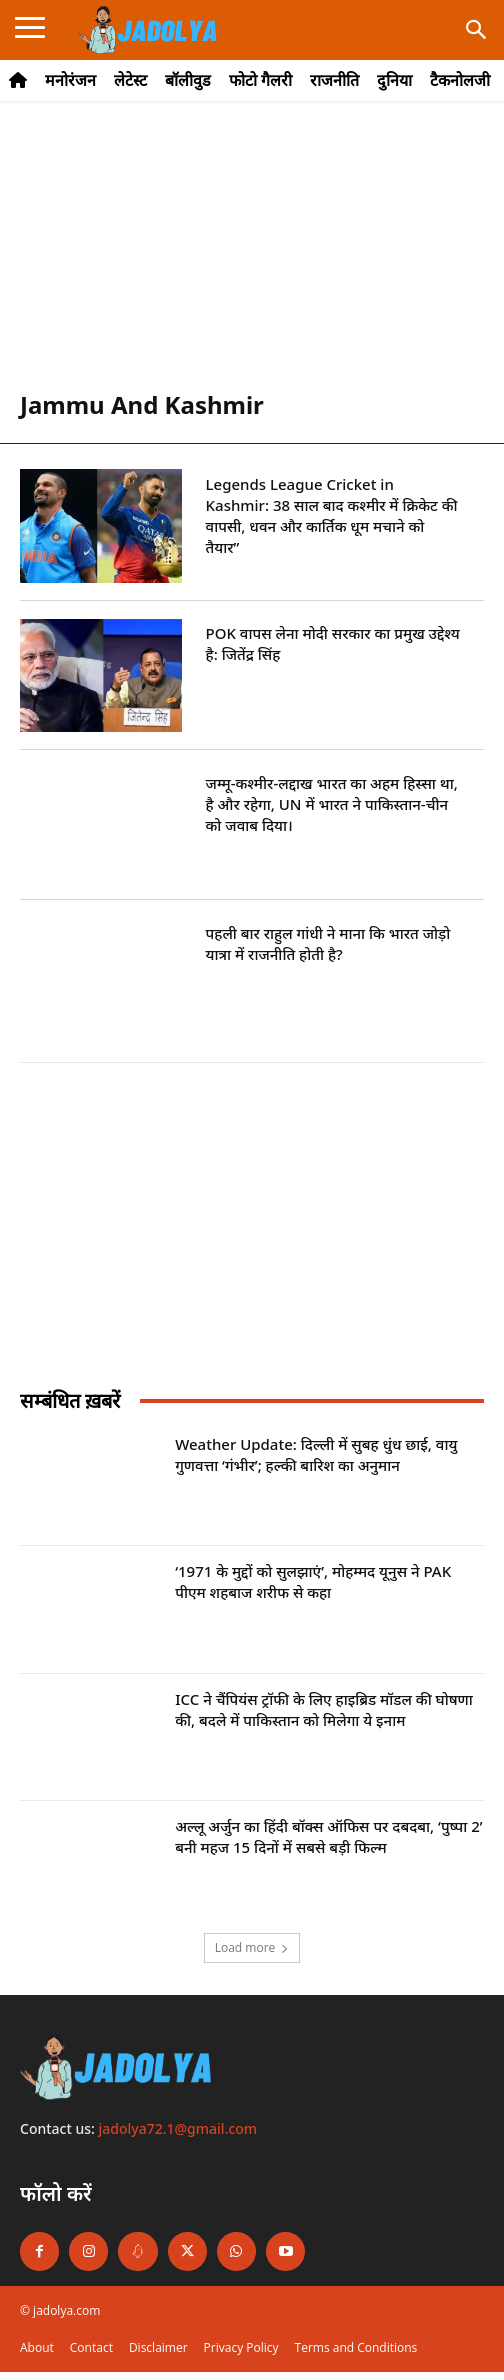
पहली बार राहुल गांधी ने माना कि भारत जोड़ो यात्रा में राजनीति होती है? (328, 943)
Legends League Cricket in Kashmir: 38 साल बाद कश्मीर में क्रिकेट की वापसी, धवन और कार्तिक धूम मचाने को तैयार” (332, 515)
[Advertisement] (252, 256)
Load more (252, 1947)
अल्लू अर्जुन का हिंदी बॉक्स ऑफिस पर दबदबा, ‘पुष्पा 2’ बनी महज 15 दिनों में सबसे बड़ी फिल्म (328, 1836)
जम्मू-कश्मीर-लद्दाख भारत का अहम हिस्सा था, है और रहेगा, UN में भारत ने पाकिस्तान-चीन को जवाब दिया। (332, 804)
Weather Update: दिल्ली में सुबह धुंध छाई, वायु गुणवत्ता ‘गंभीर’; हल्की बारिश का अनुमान (316, 1454)
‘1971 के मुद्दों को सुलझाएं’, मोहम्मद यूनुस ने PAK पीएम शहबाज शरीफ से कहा (313, 1581)
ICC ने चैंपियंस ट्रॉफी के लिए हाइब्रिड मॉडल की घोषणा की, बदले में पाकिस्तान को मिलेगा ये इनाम (324, 1709)
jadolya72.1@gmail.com (178, 2128)
